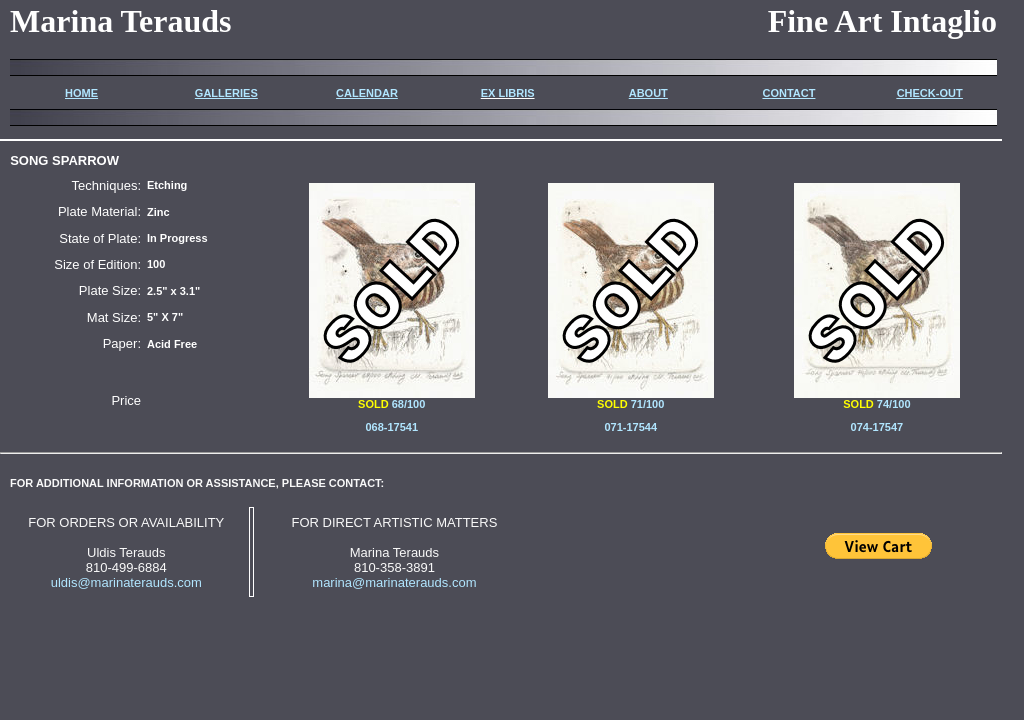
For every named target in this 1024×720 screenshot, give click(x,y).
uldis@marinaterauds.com (126, 582)
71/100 (648, 404)
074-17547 (877, 427)
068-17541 (391, 427)
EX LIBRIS (508, 93)
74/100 (877, 399)
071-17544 (630, 427)
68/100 (392, 399)
